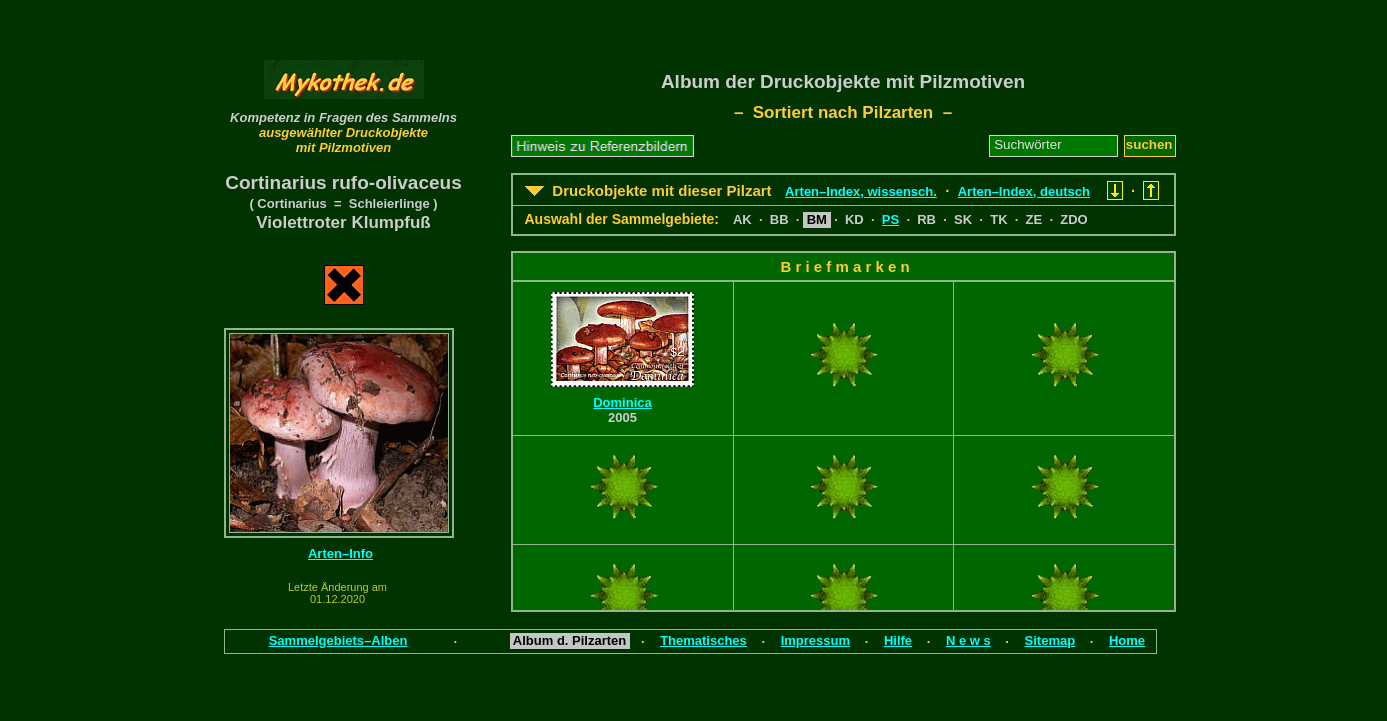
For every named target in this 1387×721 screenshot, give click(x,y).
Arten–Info (340, 553)
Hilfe (898, 640)
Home (1127, 640)
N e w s (968, 640)
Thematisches (703, 640)
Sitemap (1050, 640)
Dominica (622, 402)
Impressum (815, 640)
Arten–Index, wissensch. (861, 191)
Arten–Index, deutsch (1024, 191)
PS (890, 219)
